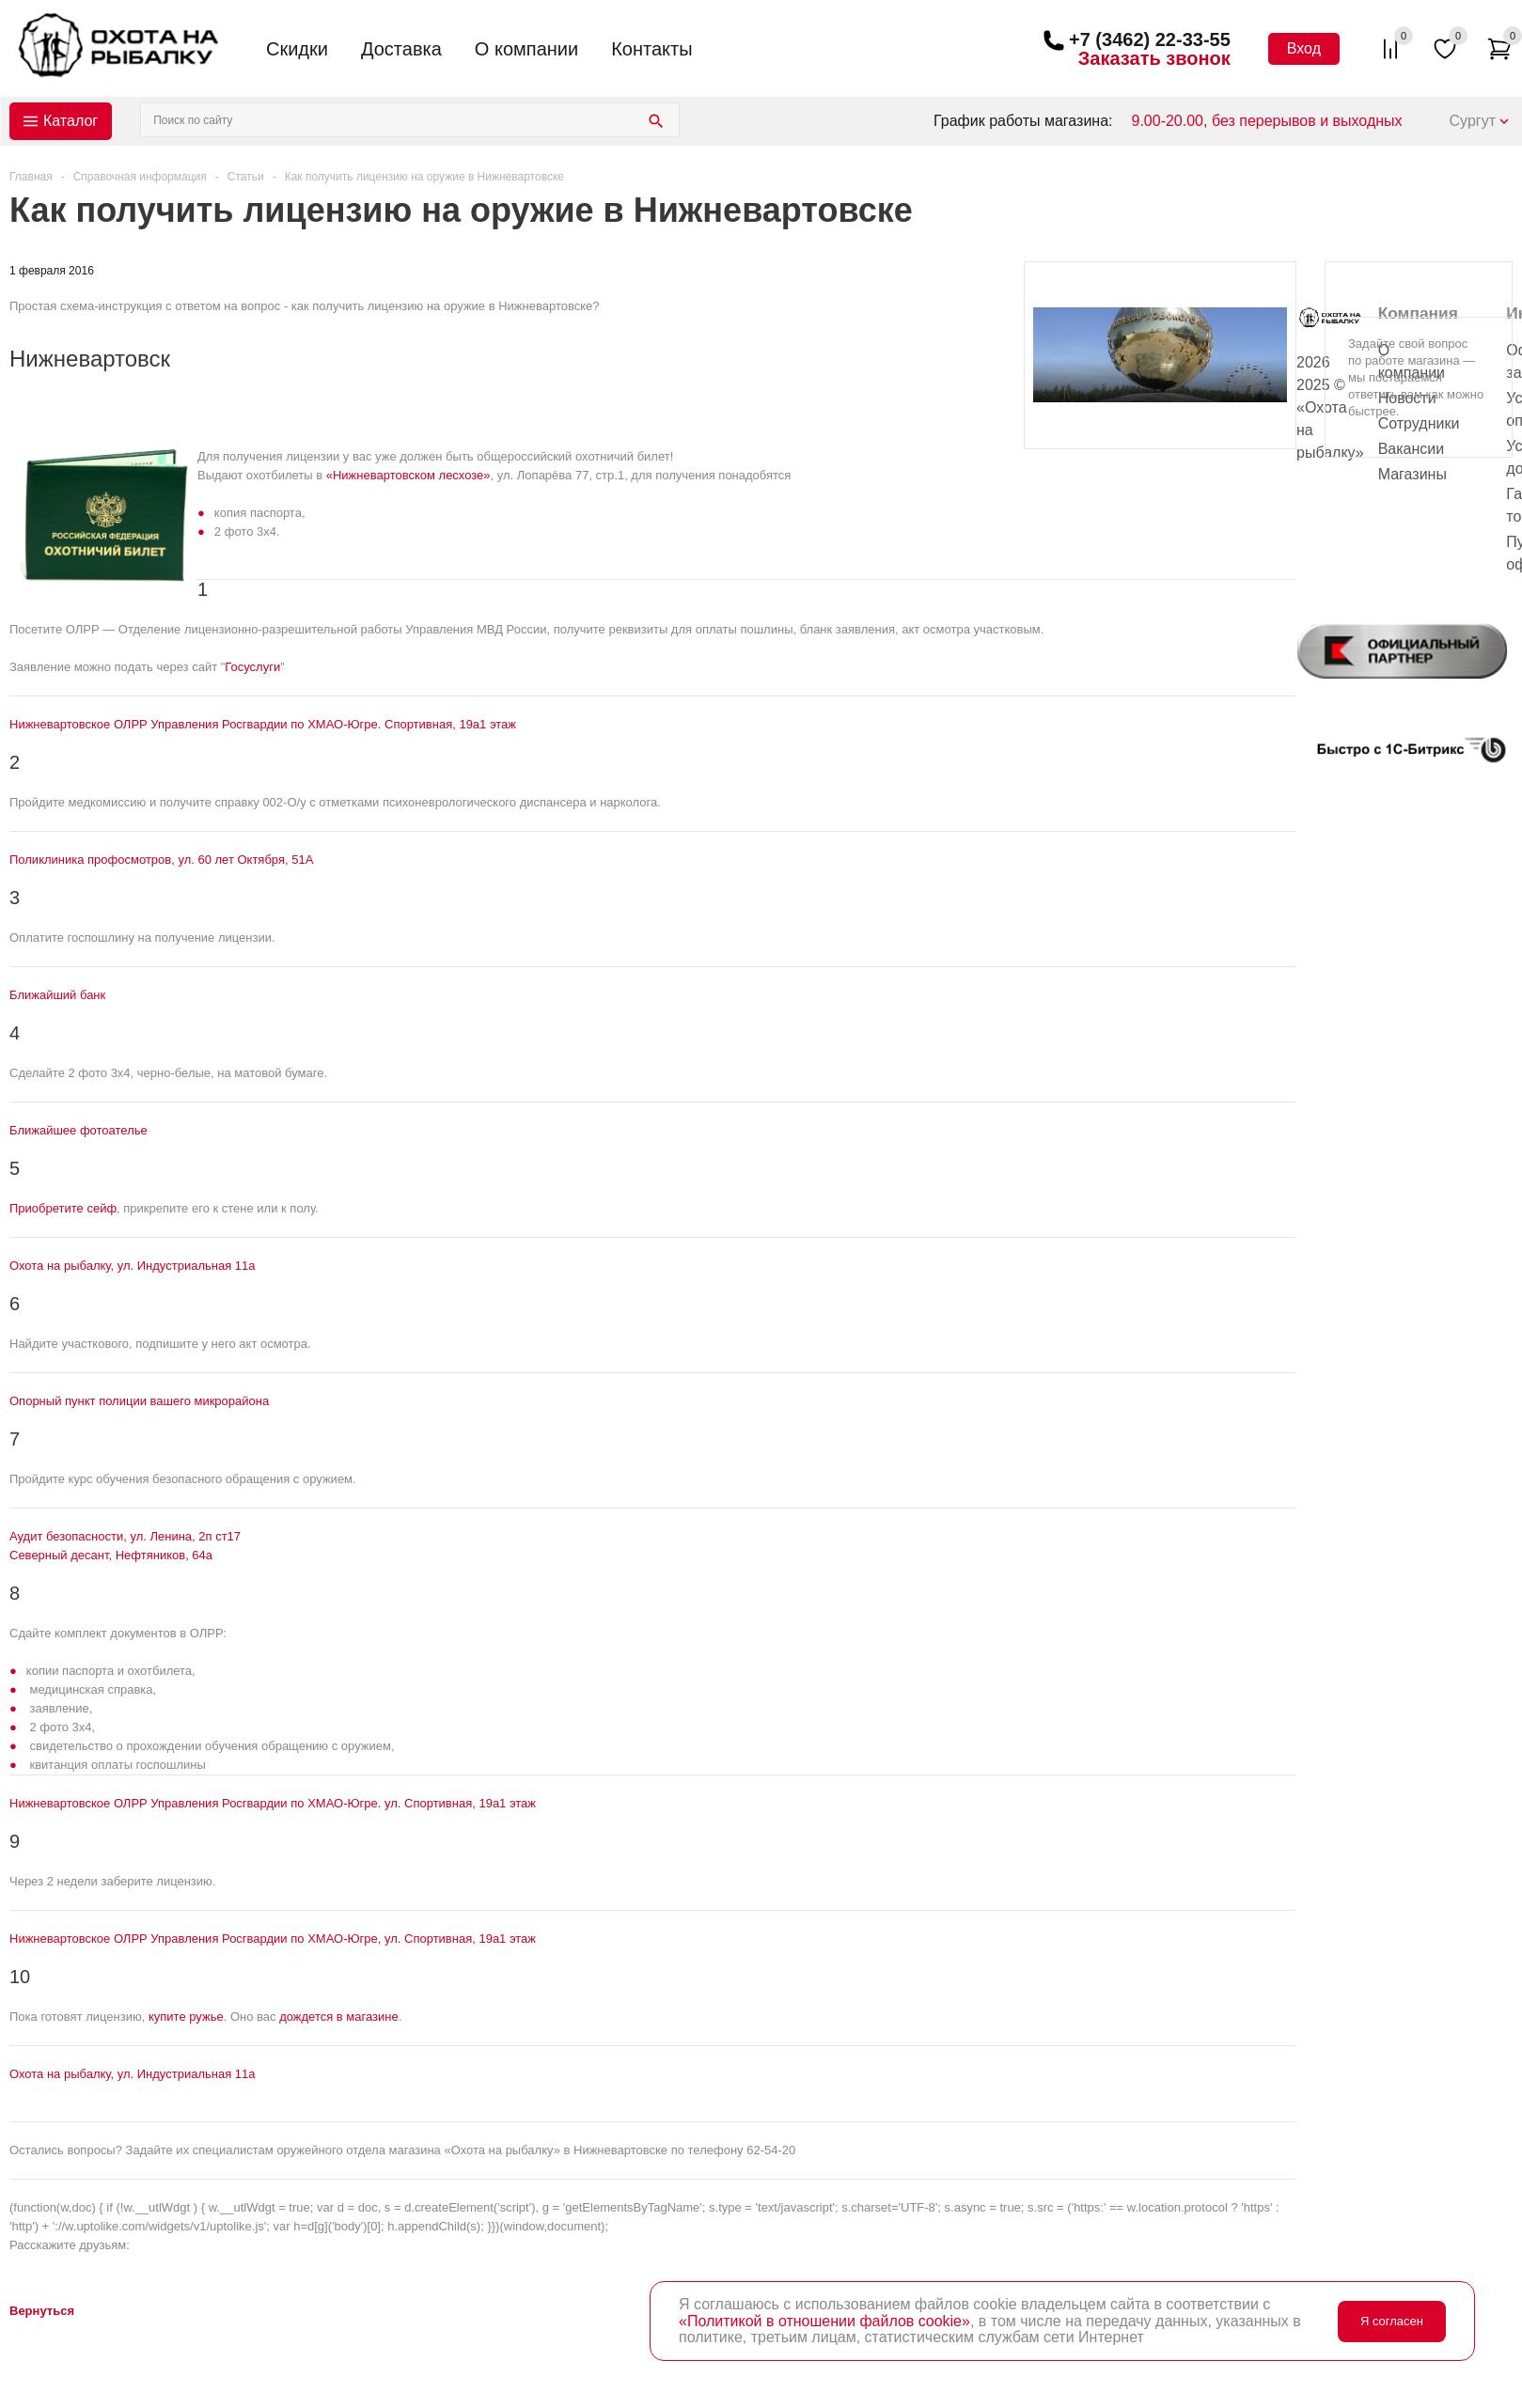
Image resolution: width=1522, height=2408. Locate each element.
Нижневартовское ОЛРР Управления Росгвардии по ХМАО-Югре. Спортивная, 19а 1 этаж (262, 724)
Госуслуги (252, 667)
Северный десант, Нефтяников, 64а (110, 1555)
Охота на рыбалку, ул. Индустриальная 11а (132, 1266)
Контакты (651, 49)
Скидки (297, 49)
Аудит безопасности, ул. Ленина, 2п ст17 (125, 1536)
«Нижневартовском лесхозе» (408, 475)
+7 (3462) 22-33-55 (1150, 39)
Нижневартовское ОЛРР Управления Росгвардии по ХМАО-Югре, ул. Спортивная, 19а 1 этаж (272, 1938)
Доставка (401, 49)
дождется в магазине (339, 2016)
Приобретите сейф (63, 1208)
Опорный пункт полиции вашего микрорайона (139, 1401)
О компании (526, 49)
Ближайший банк (57, 995)
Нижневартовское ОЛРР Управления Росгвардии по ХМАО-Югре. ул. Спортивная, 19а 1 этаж (272, 1803)
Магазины (1412, 474)
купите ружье (186, 2016)
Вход (1304, 48)
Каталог (70, 121)
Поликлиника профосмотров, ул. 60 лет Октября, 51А (161, 859)
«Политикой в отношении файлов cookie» (824, 2321)
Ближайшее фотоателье (78, 1130)
